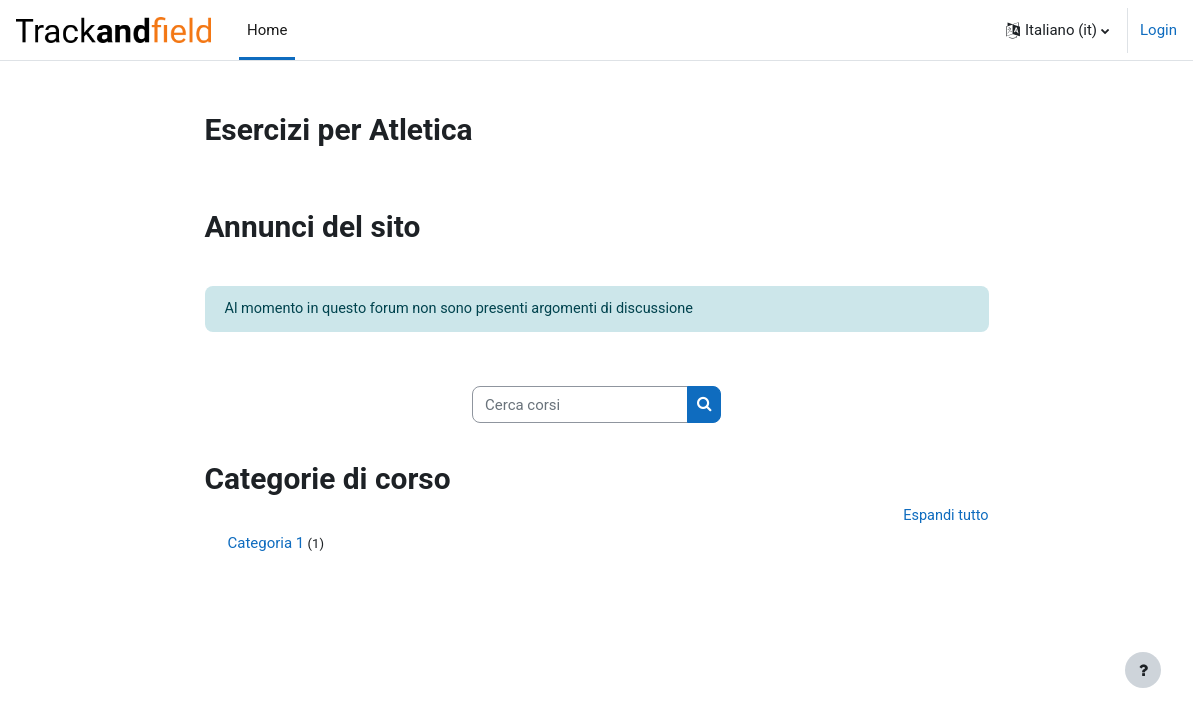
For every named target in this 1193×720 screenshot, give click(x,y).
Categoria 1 (266, 546)
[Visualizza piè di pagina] (1143, 670)
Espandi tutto (944, 519)
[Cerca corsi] (580, 406)
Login (1158, 30)
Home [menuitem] (267, 30)
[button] (1057, 30)
